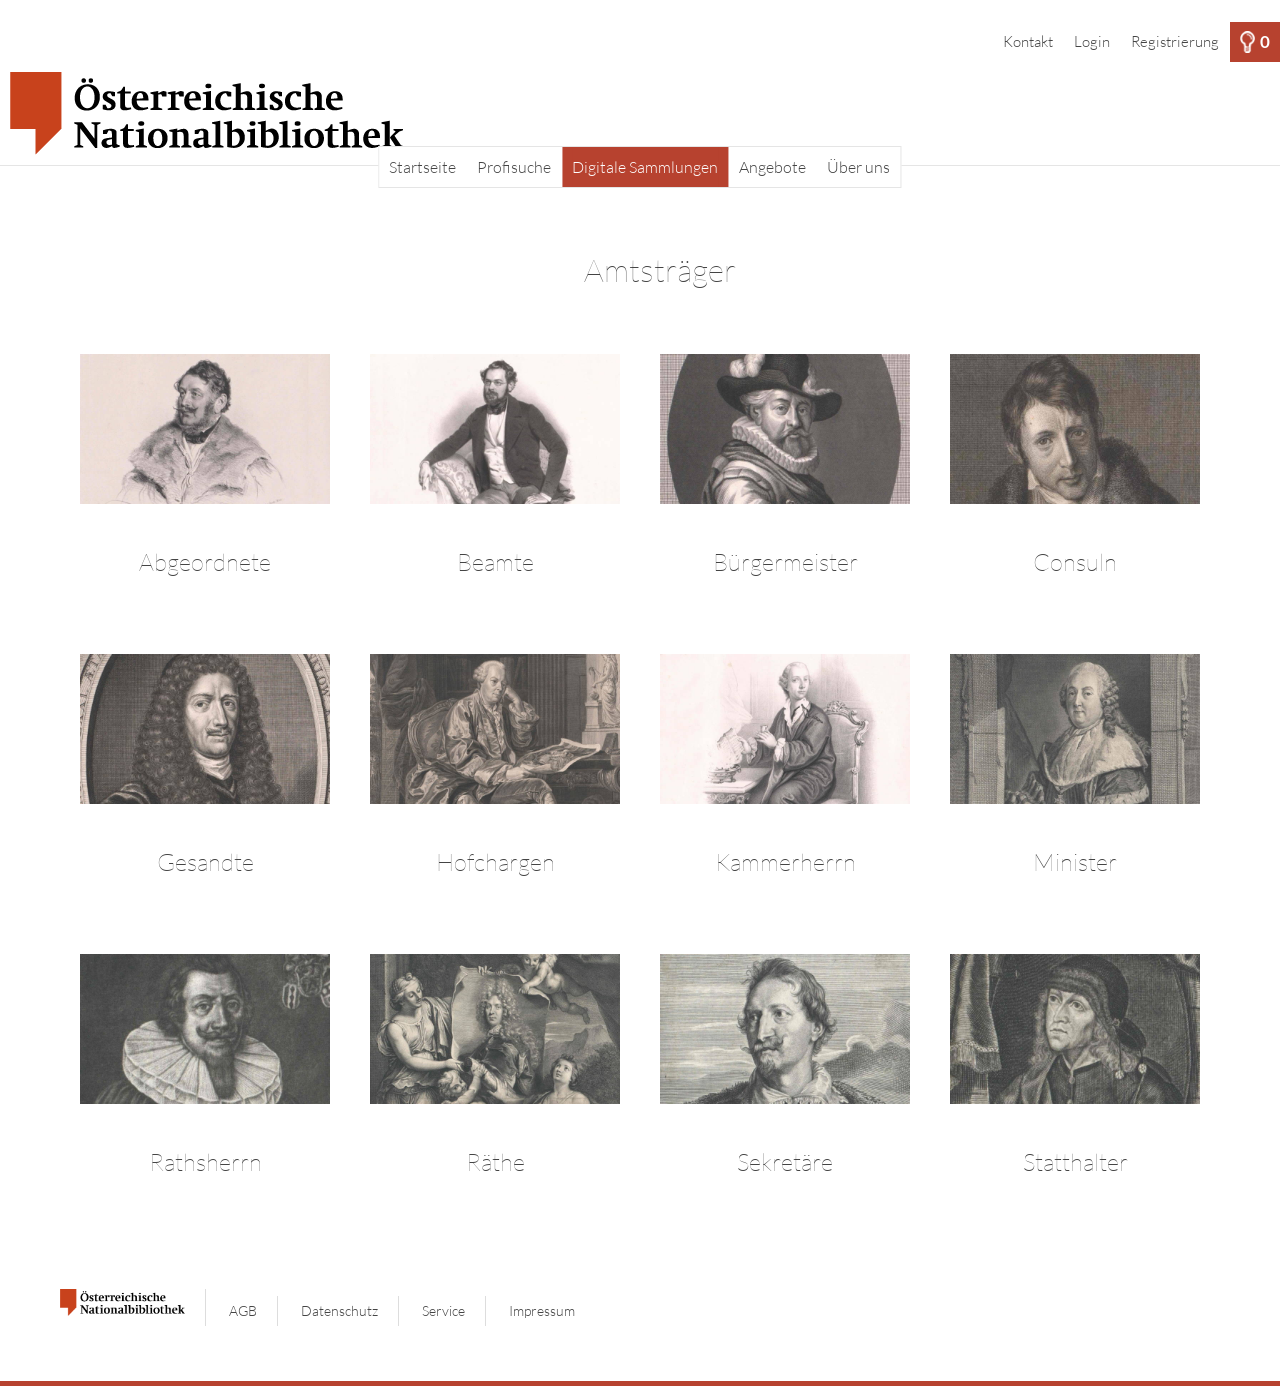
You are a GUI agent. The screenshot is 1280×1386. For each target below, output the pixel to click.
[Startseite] (640, 113)
